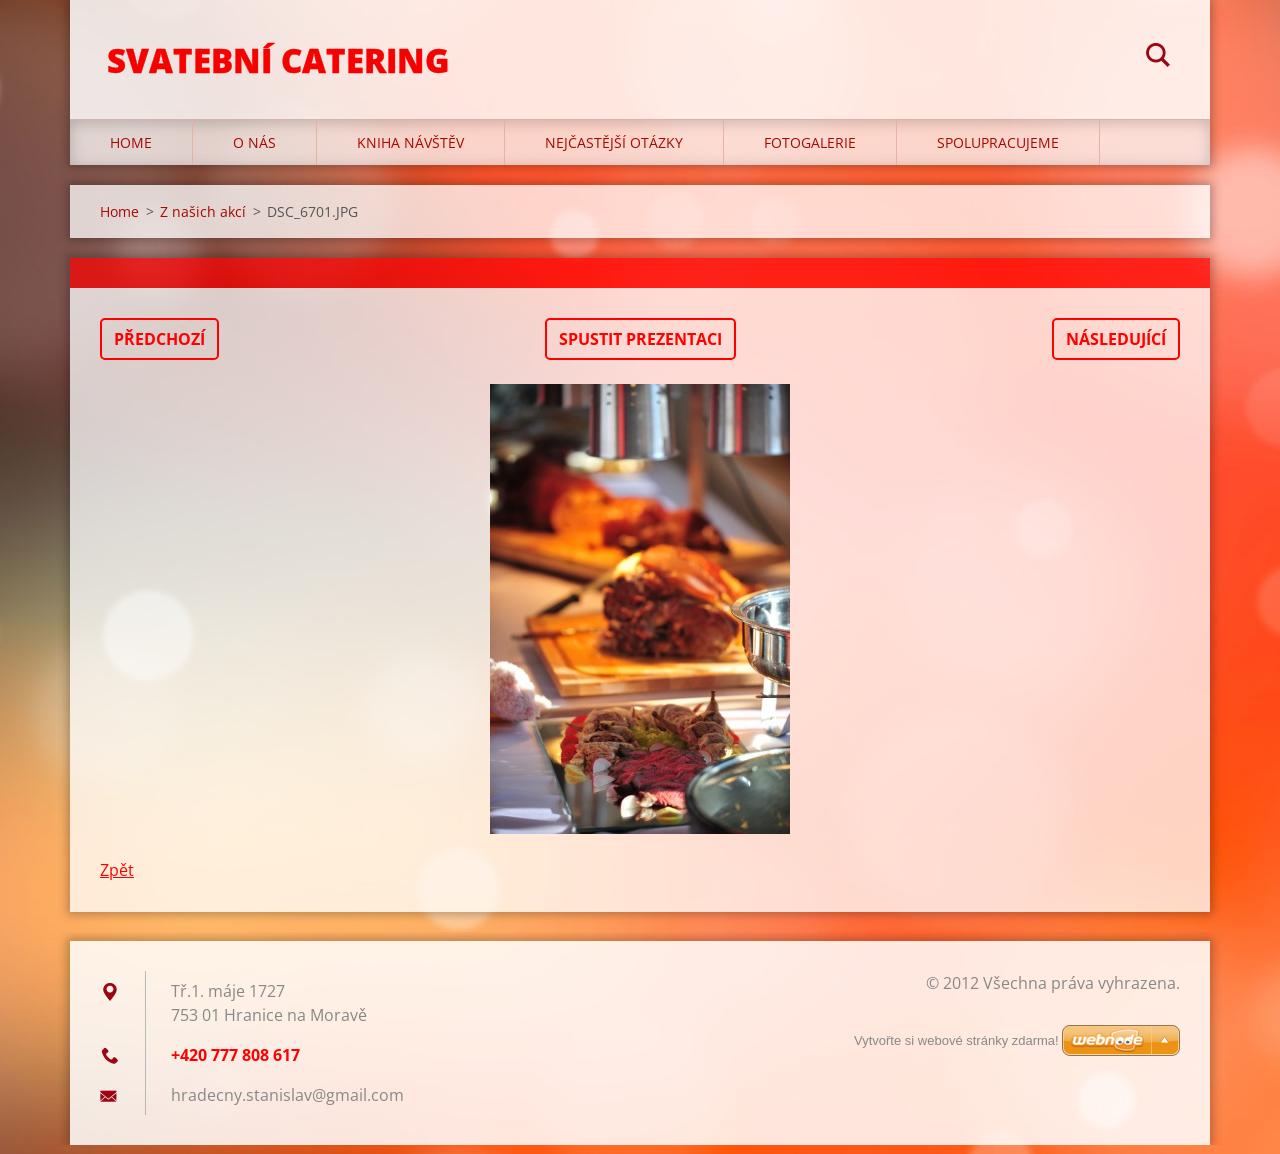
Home (131, 151)
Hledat (1158, 58)
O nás (254, 151)
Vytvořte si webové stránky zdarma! (956, 1040)
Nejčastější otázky (614, 151)
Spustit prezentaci (640, 348)
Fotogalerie (810, 151)
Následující (1116, 348)
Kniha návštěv (410, 151)
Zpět (117, 879)
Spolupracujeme (998, 151)
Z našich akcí (203, 220)
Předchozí (159, 348)
